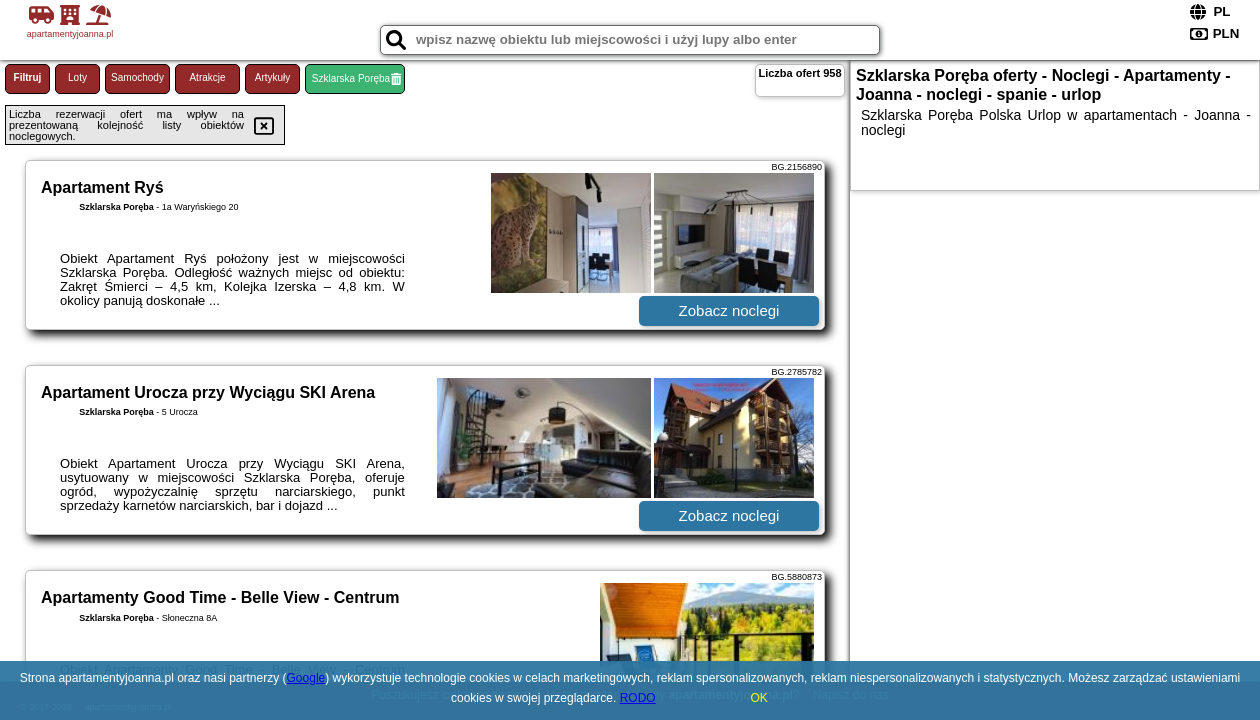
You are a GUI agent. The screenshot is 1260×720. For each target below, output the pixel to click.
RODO (638, 698)
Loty (77, 77)
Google (306, 678)
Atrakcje (207, 77)
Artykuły (273, 77)
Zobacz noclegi (729, 310)
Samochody (137, 77)
